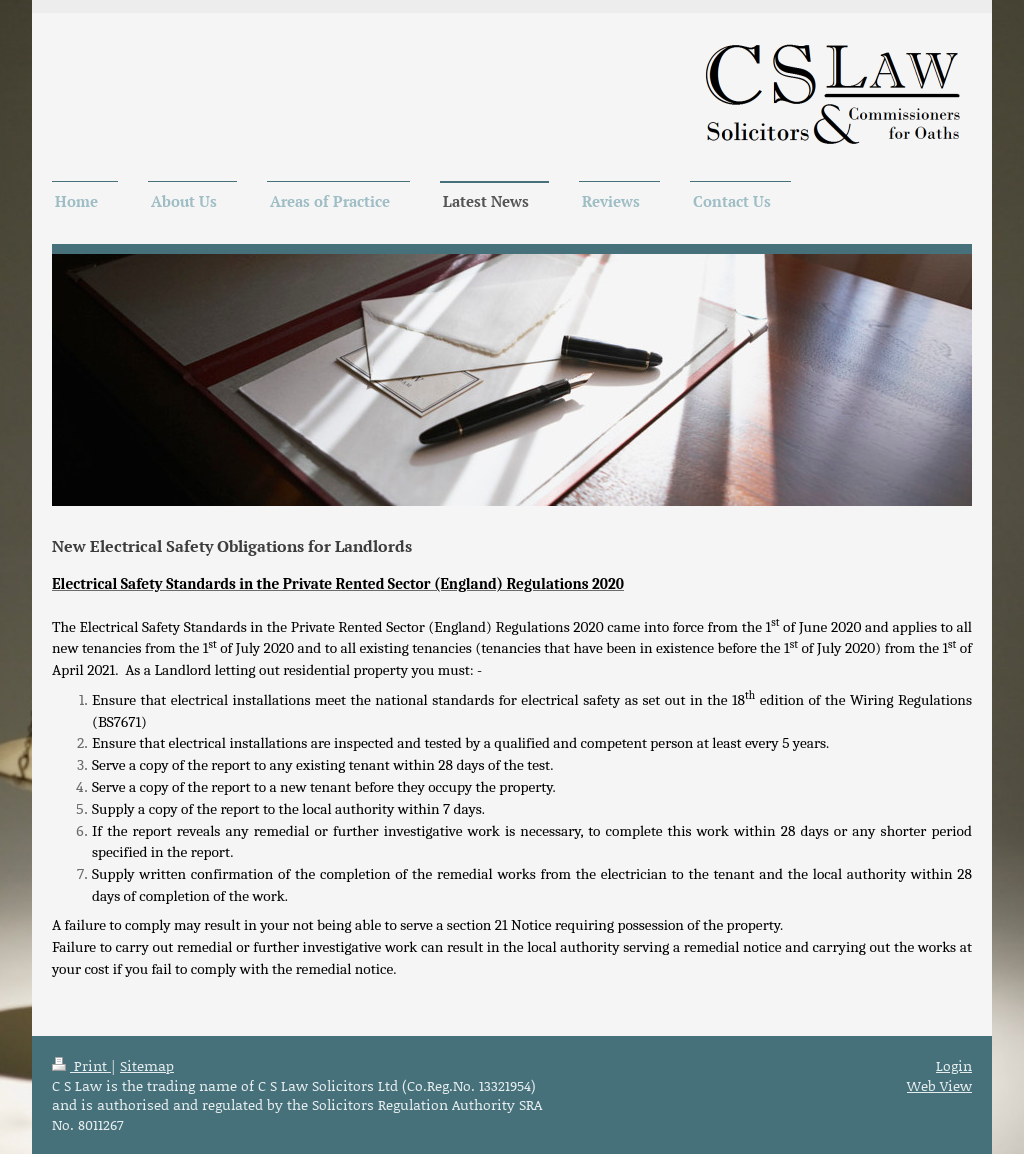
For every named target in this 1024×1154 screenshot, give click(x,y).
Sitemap (147, 1065)
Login (954, 1065)
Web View (939, 1085)
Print (81, 1065)
